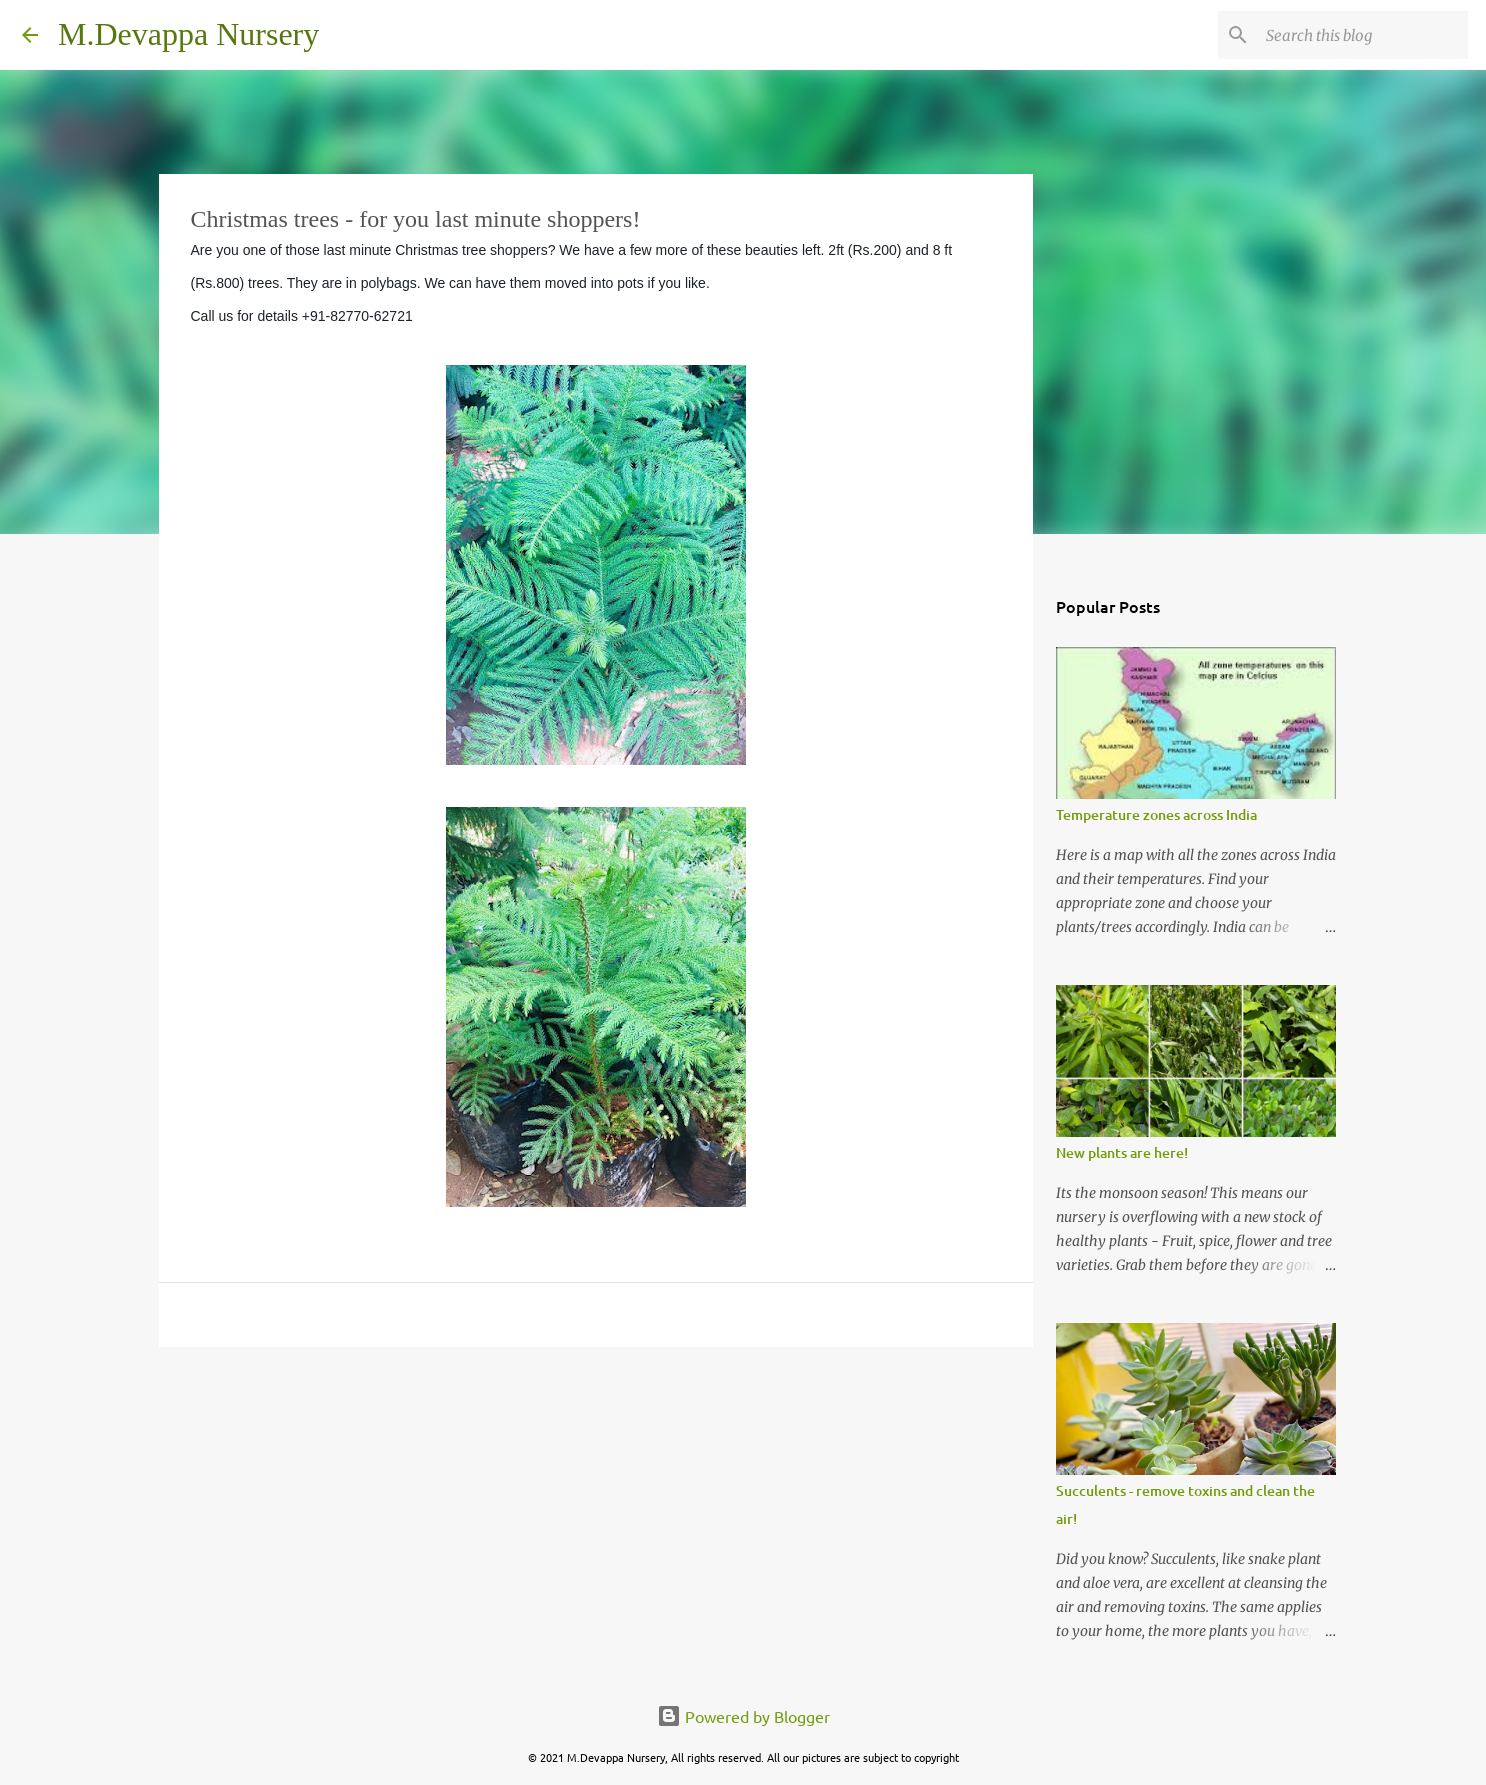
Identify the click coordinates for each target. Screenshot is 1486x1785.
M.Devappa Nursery (188, 34)
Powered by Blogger (743, 1716)
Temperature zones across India (1156, 814)
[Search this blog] (1363, 35)
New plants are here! (1122, 1152)
